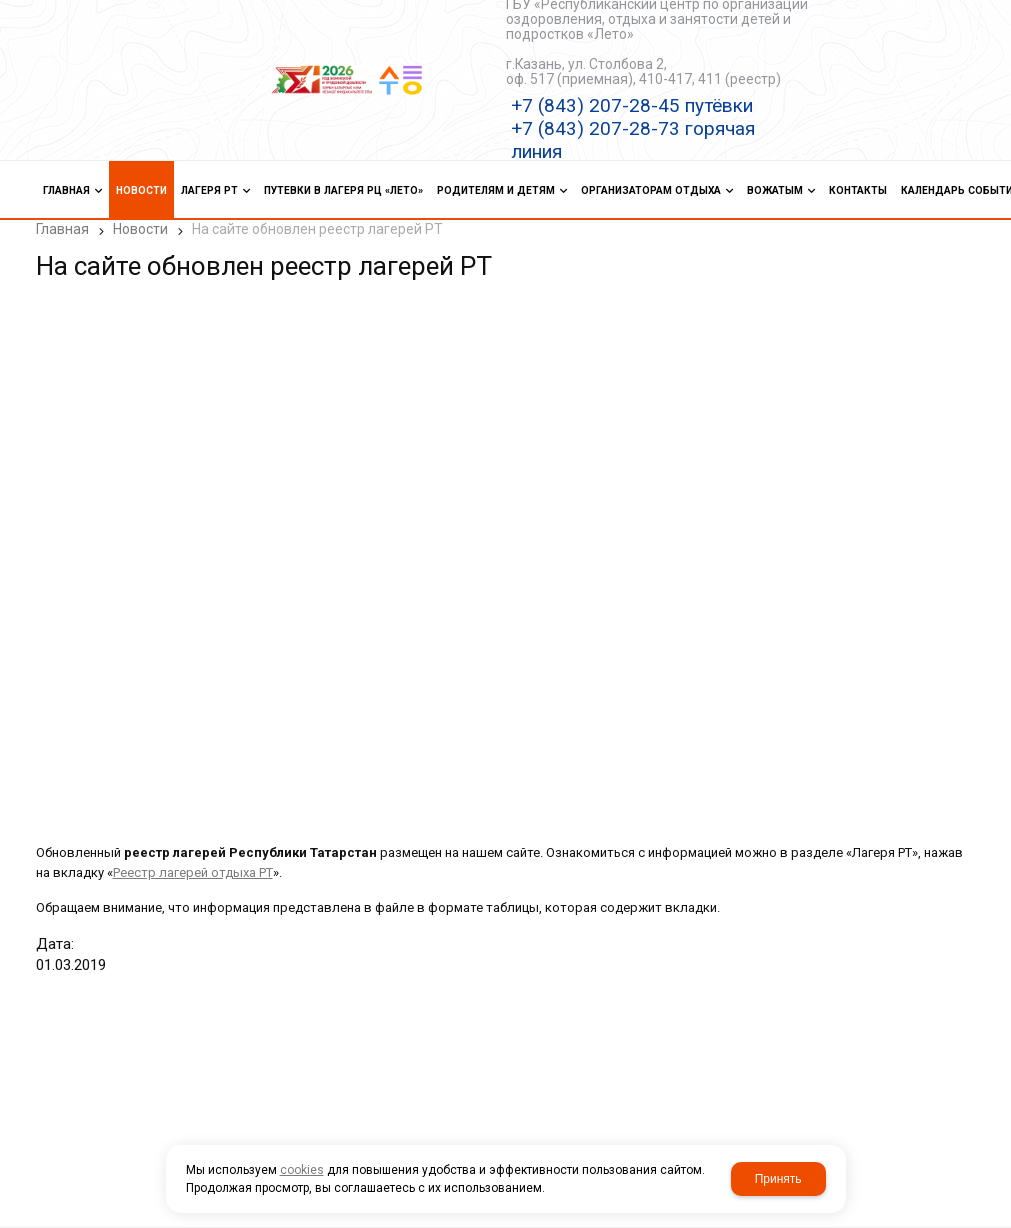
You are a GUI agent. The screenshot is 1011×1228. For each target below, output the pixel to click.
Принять (778, 1179)
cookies (302, 1170)
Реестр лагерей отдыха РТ (193, 872)
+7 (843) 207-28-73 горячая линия (633, 140)
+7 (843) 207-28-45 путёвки (632, 105)
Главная (62, 229)
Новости (140, 229)
